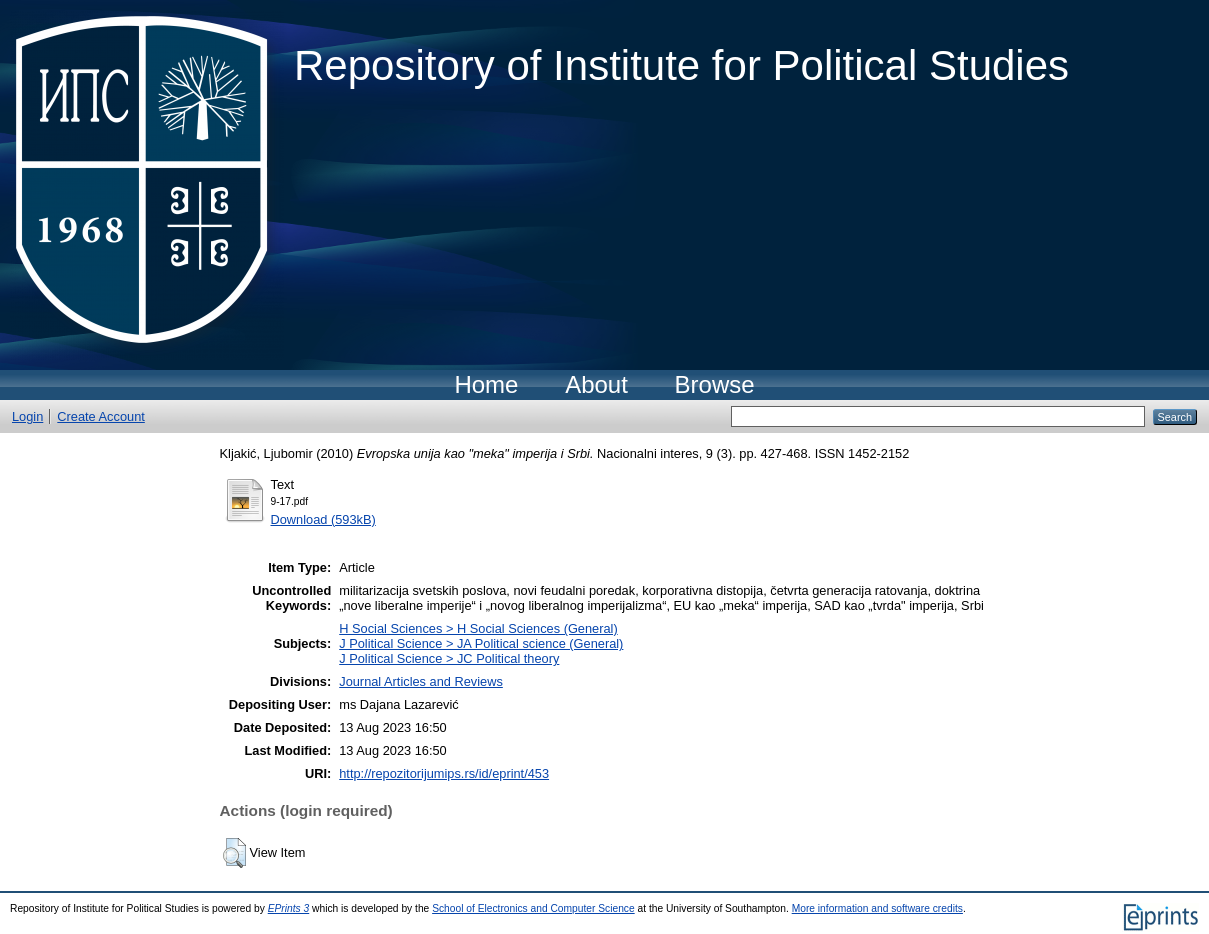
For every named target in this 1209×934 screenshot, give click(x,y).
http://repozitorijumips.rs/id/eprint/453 (444, 773)
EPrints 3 (289, 908)
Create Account (101, 416)
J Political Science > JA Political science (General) (481, 643)
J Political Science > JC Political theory (449, 658)
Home (486, 384)
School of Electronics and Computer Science (533, 908)
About (596, 384)
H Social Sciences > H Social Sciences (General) (478, 628)
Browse (715, 384)
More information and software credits (877, 908)
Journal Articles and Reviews (421, 681)
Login (27, 416)
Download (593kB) (323, 519)
